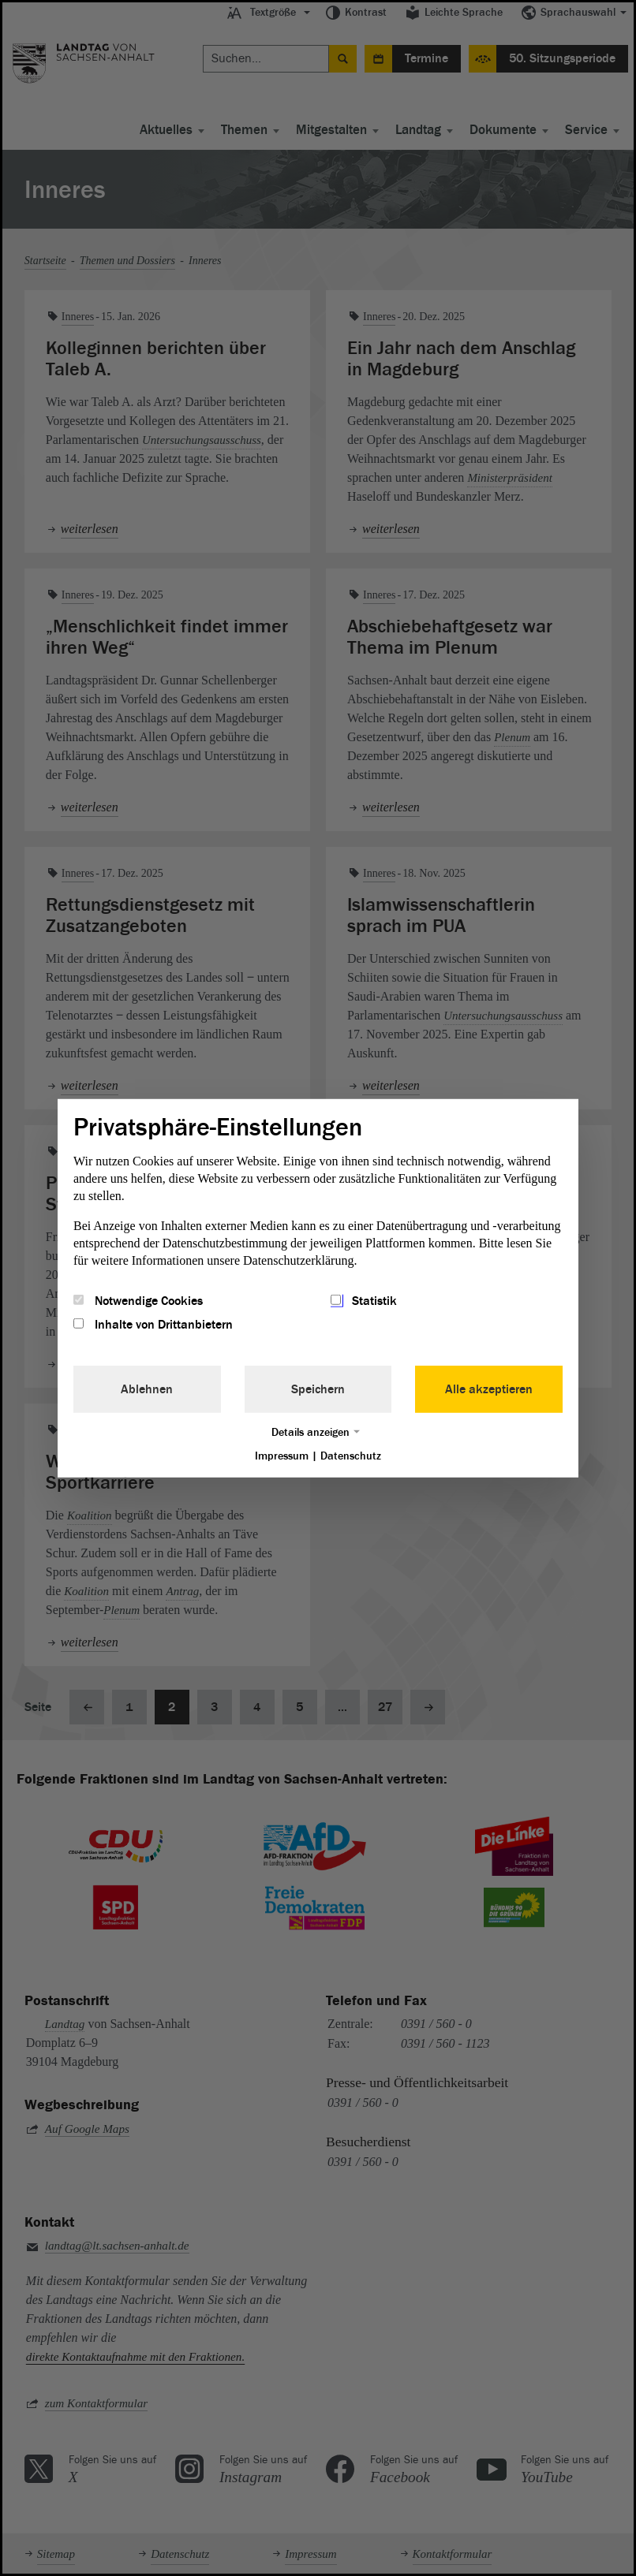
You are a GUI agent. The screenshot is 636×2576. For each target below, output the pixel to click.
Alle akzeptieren (489, 1389)
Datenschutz (350, 1455)
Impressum (282, 1455)
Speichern (318, 1389)
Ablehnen (147, 1389)
